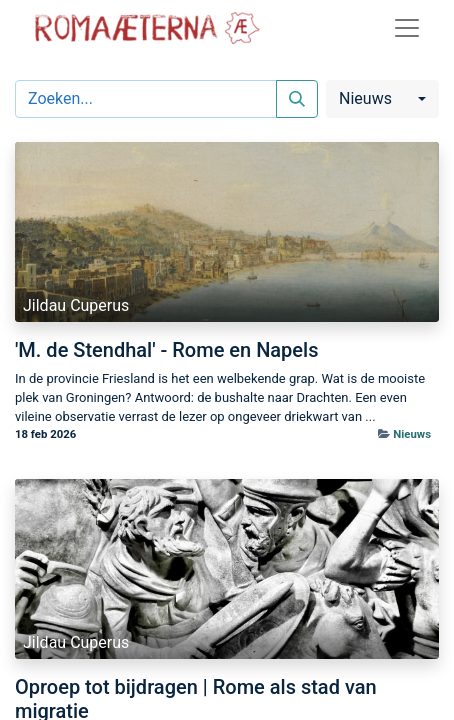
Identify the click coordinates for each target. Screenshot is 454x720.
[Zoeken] (297, 99)
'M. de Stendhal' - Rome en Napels (166, 350)
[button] (382, 99)
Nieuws (412, 434)
